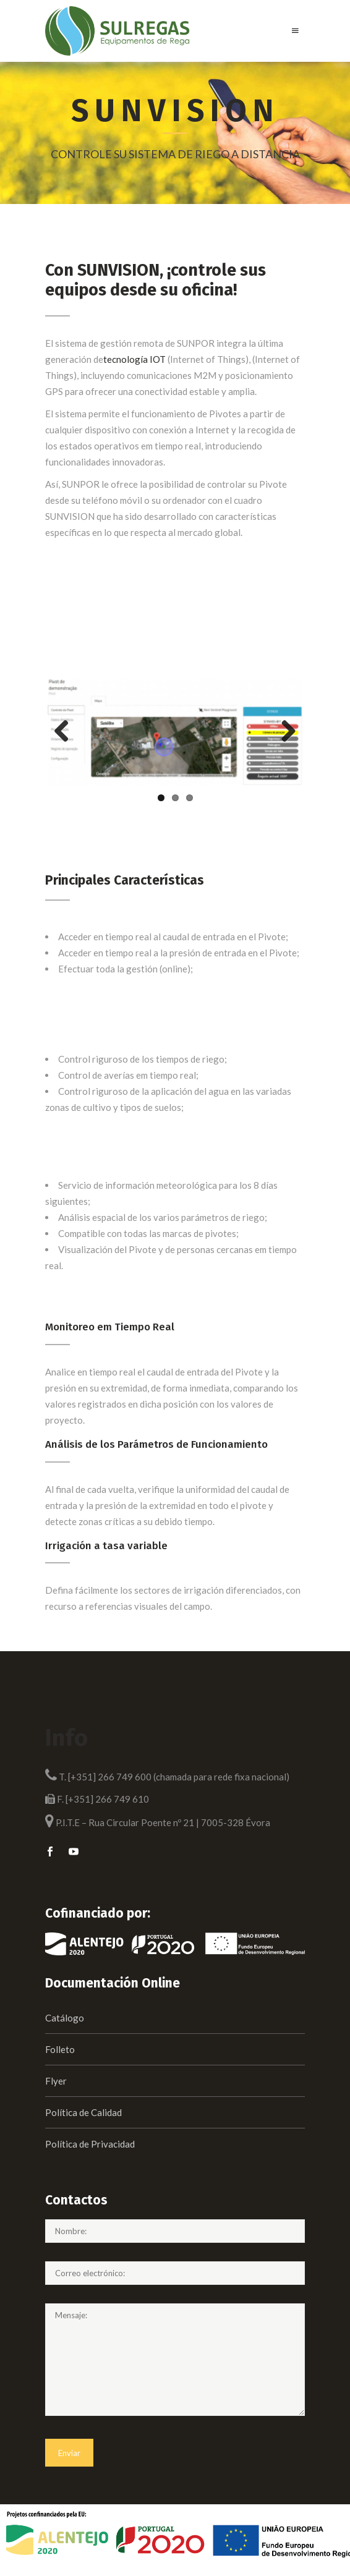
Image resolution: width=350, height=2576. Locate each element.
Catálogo (64, 2017)
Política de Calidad (83, 2112)
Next (283, 732)
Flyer (56, 2080)
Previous (66, 732)
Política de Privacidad (90, 2143)
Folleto (60, 2049)
